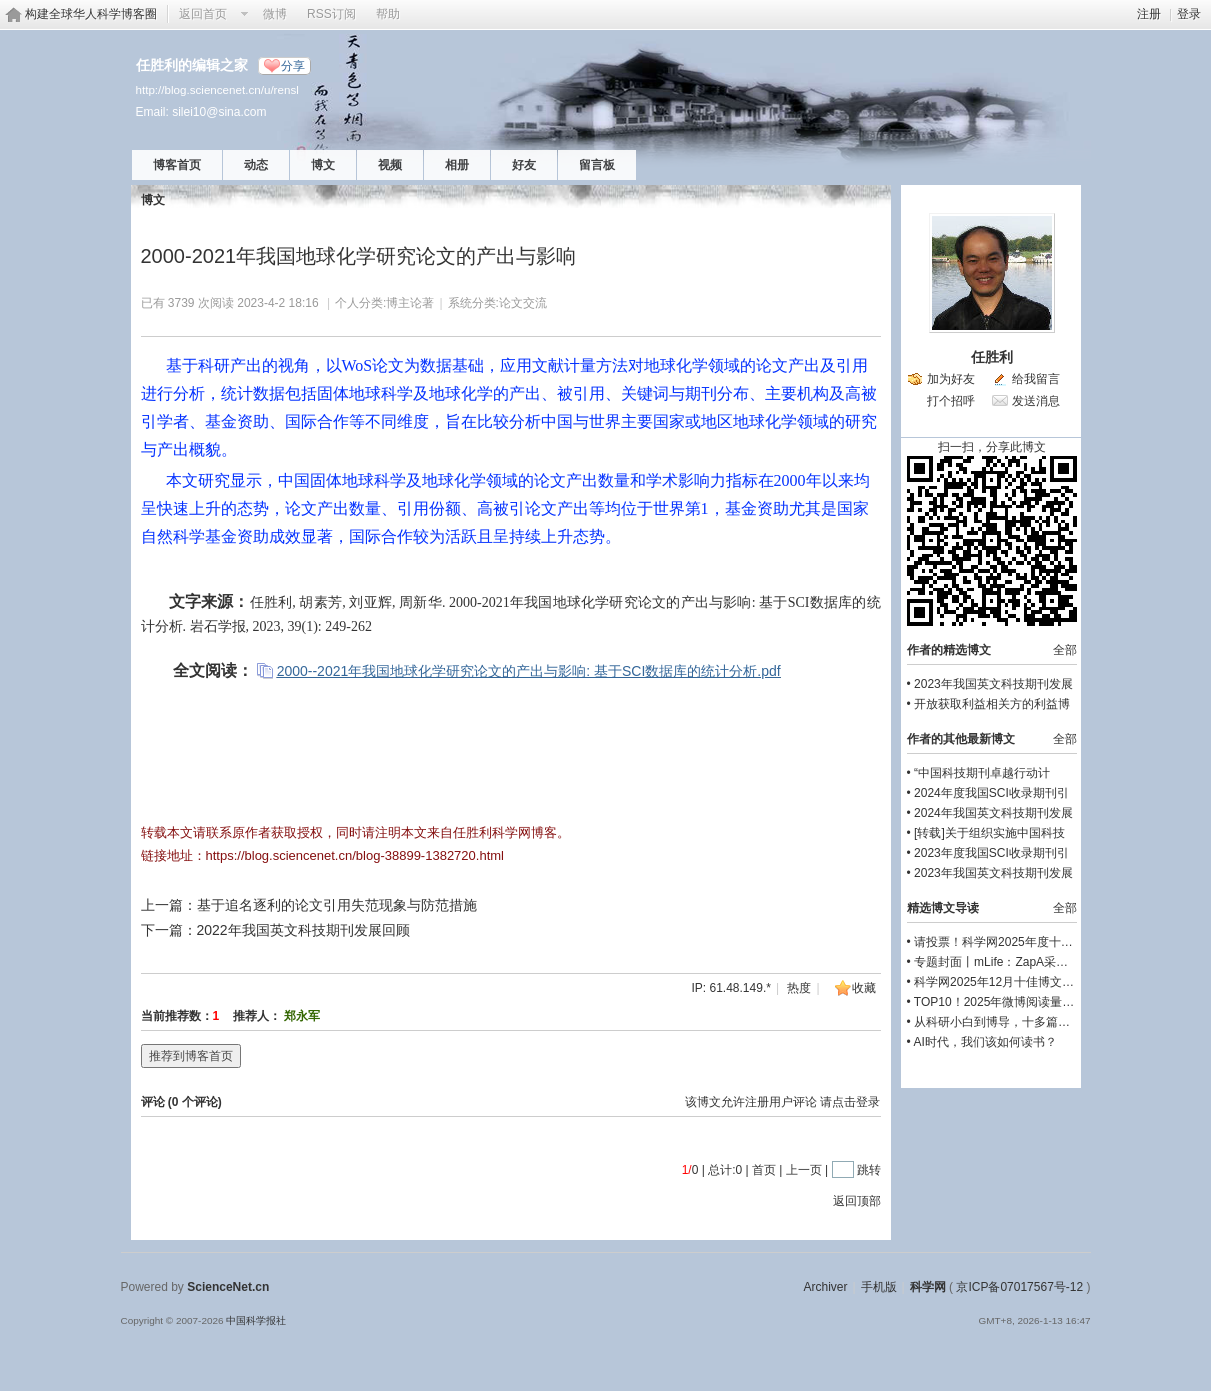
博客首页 (177, 165)
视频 (390, 165)
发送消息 (1036, 401)
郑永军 (302, 1016)
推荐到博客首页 (191, 1056)
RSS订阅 (331, 14)
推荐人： (257, 1016)
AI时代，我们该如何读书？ (984, 1042)
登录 (1189, 14)
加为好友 (951, 379)
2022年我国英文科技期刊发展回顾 (303, 930)
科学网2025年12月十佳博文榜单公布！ (1018, 982)
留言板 (597, 165)
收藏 (864, 988)
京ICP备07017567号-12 (1019, 1287)
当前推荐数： (177, 1016)
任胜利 (992, 357)
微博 (275, 14)
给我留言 (1036, 379)
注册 (1149, 14)
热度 (799, 988)
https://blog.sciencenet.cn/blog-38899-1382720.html (355, 855)
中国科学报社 (256, 1320)
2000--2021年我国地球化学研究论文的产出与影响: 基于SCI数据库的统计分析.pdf (529, 671)
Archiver (825, 1287)
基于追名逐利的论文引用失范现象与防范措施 (337, 905)
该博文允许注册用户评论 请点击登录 (782, 1102)
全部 (1065, 650)
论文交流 (523, 303)
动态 (256, 165)
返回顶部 (857, 1201)
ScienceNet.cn (228, 1287)
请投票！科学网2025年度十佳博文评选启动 (1029, 942)
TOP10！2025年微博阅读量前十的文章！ (1024, 1002)
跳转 (869, 1170)
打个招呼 (951, 401)
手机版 (879, 1287)
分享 (293, 66)
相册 (457, 165)
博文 (323, 165)
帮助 (388, 14)
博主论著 (410, 303)
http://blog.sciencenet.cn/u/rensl (217, 89)
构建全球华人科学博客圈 (91, 14)
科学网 (928, 1287)
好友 (524, 165)
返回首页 (203, 14)
